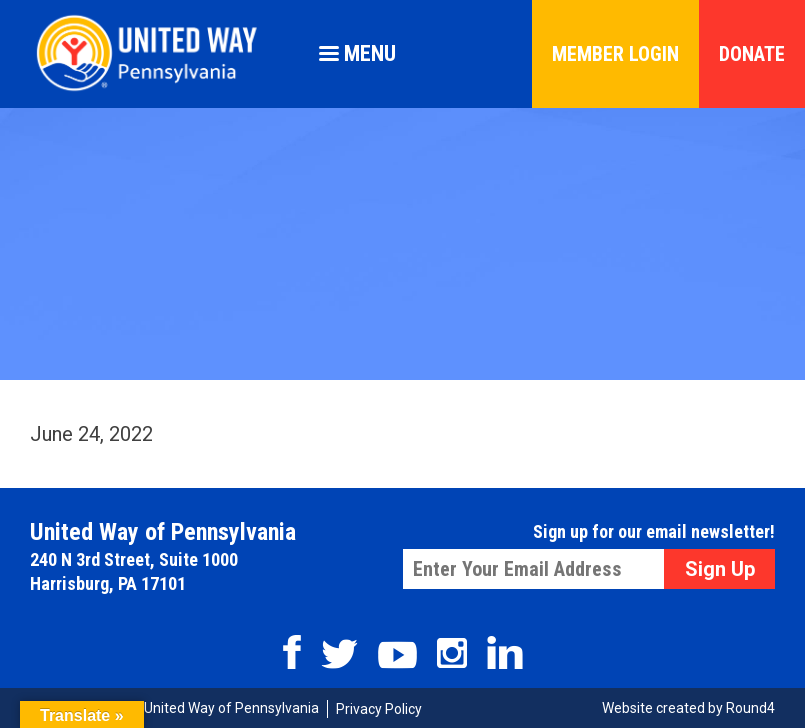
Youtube (397, 655)
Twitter (339, 654)
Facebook (292, 652)
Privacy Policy (379, 709)
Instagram (452, 653)
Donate (752, 54)
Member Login (615, 54)
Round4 (750, 708)
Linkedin (505, 652)
